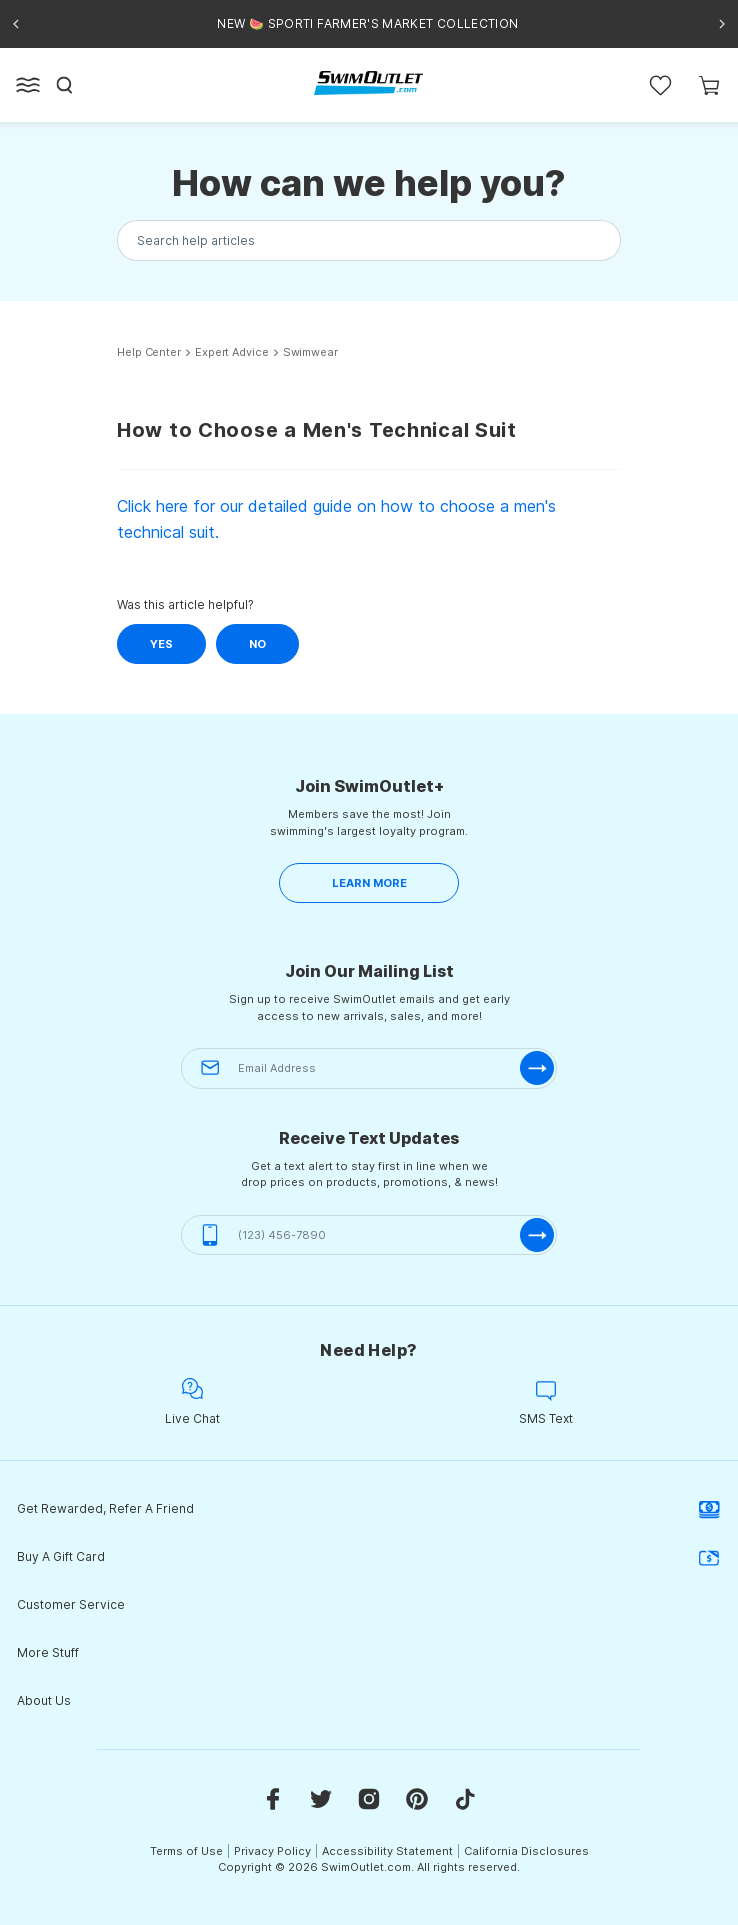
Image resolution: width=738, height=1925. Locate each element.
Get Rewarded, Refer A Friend (369, 1509)
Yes (161, 644)
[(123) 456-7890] (369, 1235)
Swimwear (310, 352)
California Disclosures (526, 1851)
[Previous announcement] (16, 24)
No (257, 644)
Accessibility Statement (387, 1851)
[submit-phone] (537, 1235)
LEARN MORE (369, 883)
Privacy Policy (272, 1851)
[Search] (65, 85)
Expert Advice (232, 352)
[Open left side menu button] (28, 85)
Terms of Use (186, 1851)
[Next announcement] (722, 24)
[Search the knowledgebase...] (369, 240)
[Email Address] (369, 1068)
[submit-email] (537, 1068)
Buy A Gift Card (369, 1557)
